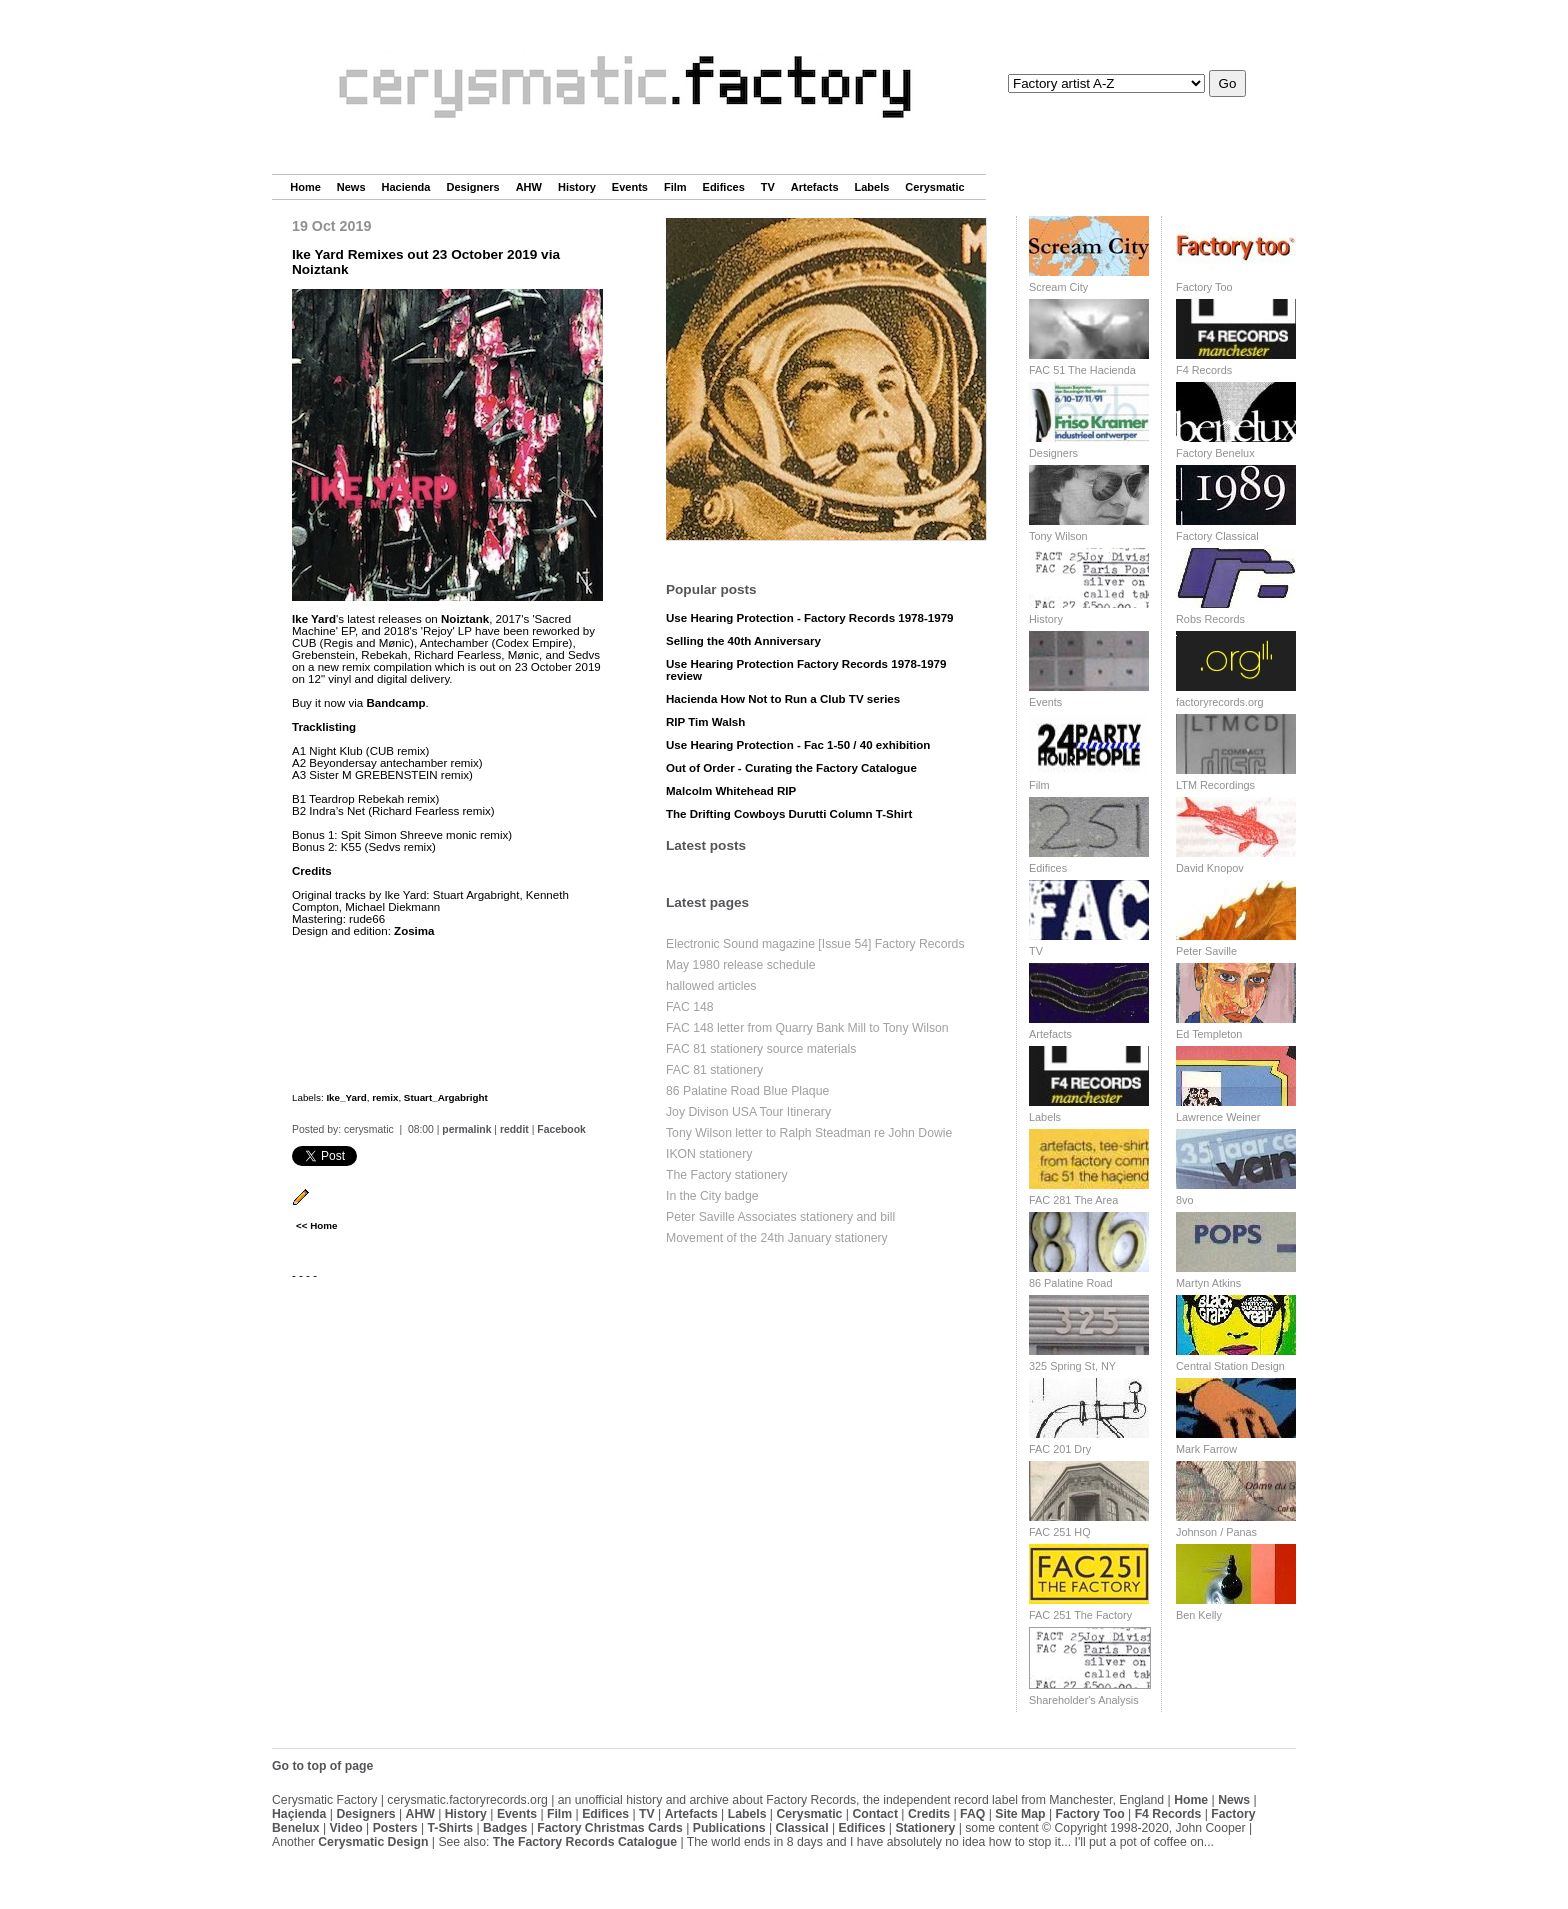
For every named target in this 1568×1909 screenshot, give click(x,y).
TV (768, 187)
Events (630, 187)
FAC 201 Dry (1060, 1449)
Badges (505, 1828)
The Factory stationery (727, 1175)
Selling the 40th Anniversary (743, 641)
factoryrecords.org (1220, 702)
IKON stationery (709, 1154)
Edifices (724, 187)
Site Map (1020, 1814)
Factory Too (1204, 287)
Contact (875, 1814)
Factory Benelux (1215, 453)
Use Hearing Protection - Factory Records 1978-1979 (810, 618)
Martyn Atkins (1208, 1283)
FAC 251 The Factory (1080, 1615)
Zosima (414, 931)
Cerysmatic (934, 187)
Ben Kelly (1199, 1615)
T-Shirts (451, 1828)
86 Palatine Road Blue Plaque (747, 1091)
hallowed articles (711, 986)
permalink (466, 1129)
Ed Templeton (1209, 1034)
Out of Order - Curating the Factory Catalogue (791, 768)
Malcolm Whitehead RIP (731, 791)
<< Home (316, 1225)
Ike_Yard (346, 1097)
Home (305, 187)
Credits (929, 1814)
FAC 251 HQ (1060, 1532)
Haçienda (299, 1814)
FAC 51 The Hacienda (1082, 370)
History (577, 187)
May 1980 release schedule (741, 965)
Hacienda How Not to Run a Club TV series (783, 699)
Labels (872, 187)
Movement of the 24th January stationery (777, 1238)
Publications (729, 1828)
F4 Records (1204, 370)
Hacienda (406, 187)
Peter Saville (1206, 951)
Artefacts (815, 187)
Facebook (561, 1129)
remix (385, 1097)
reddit (514, 1129)
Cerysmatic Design (373, 1842)
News (351, 187)
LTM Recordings (1215, 785)
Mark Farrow (1206, 1449)
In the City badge (712, 1196)
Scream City (1058, 287)
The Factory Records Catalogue (585, 1842)
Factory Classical (1217, 536)
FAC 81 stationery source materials (761, 1049)
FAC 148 (690, 1007)
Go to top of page (322, 1766)
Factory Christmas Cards (610, 1828)
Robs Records (1210, 619)
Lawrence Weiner (1218, 1117)
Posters (395, 1828)
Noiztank (465, 619)
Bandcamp (395, 703)
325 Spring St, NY (1072, 1366)
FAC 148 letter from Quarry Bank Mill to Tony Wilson (807, 1028)
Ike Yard (314, 619)
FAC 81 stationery (714, 1070)
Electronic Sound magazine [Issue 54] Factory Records (815, 944)
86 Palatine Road (1070, 1283)
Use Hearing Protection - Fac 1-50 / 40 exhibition (798, 745)
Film (675, 187)
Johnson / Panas (1216, 1532)
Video (346, 1828)
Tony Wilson (1058, 536)
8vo (1185, 1200)
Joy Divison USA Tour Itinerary (748, 1112)
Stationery (925, 1828)
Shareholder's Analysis (1084, 1700)
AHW (529, 187)
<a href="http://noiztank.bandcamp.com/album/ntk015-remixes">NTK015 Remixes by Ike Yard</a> (447, 1009)
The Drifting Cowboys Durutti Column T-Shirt (789, 814)
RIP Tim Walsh (705, 722)
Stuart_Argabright (446, 1097)
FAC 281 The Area (1073, 1200)
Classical (801, 1828)
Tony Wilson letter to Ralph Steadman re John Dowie (809, 1133)
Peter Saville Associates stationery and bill (780, 1217)
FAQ (972, 1814)
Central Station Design (1230, 1366)
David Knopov (1210, 868)
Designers (472, 187)
